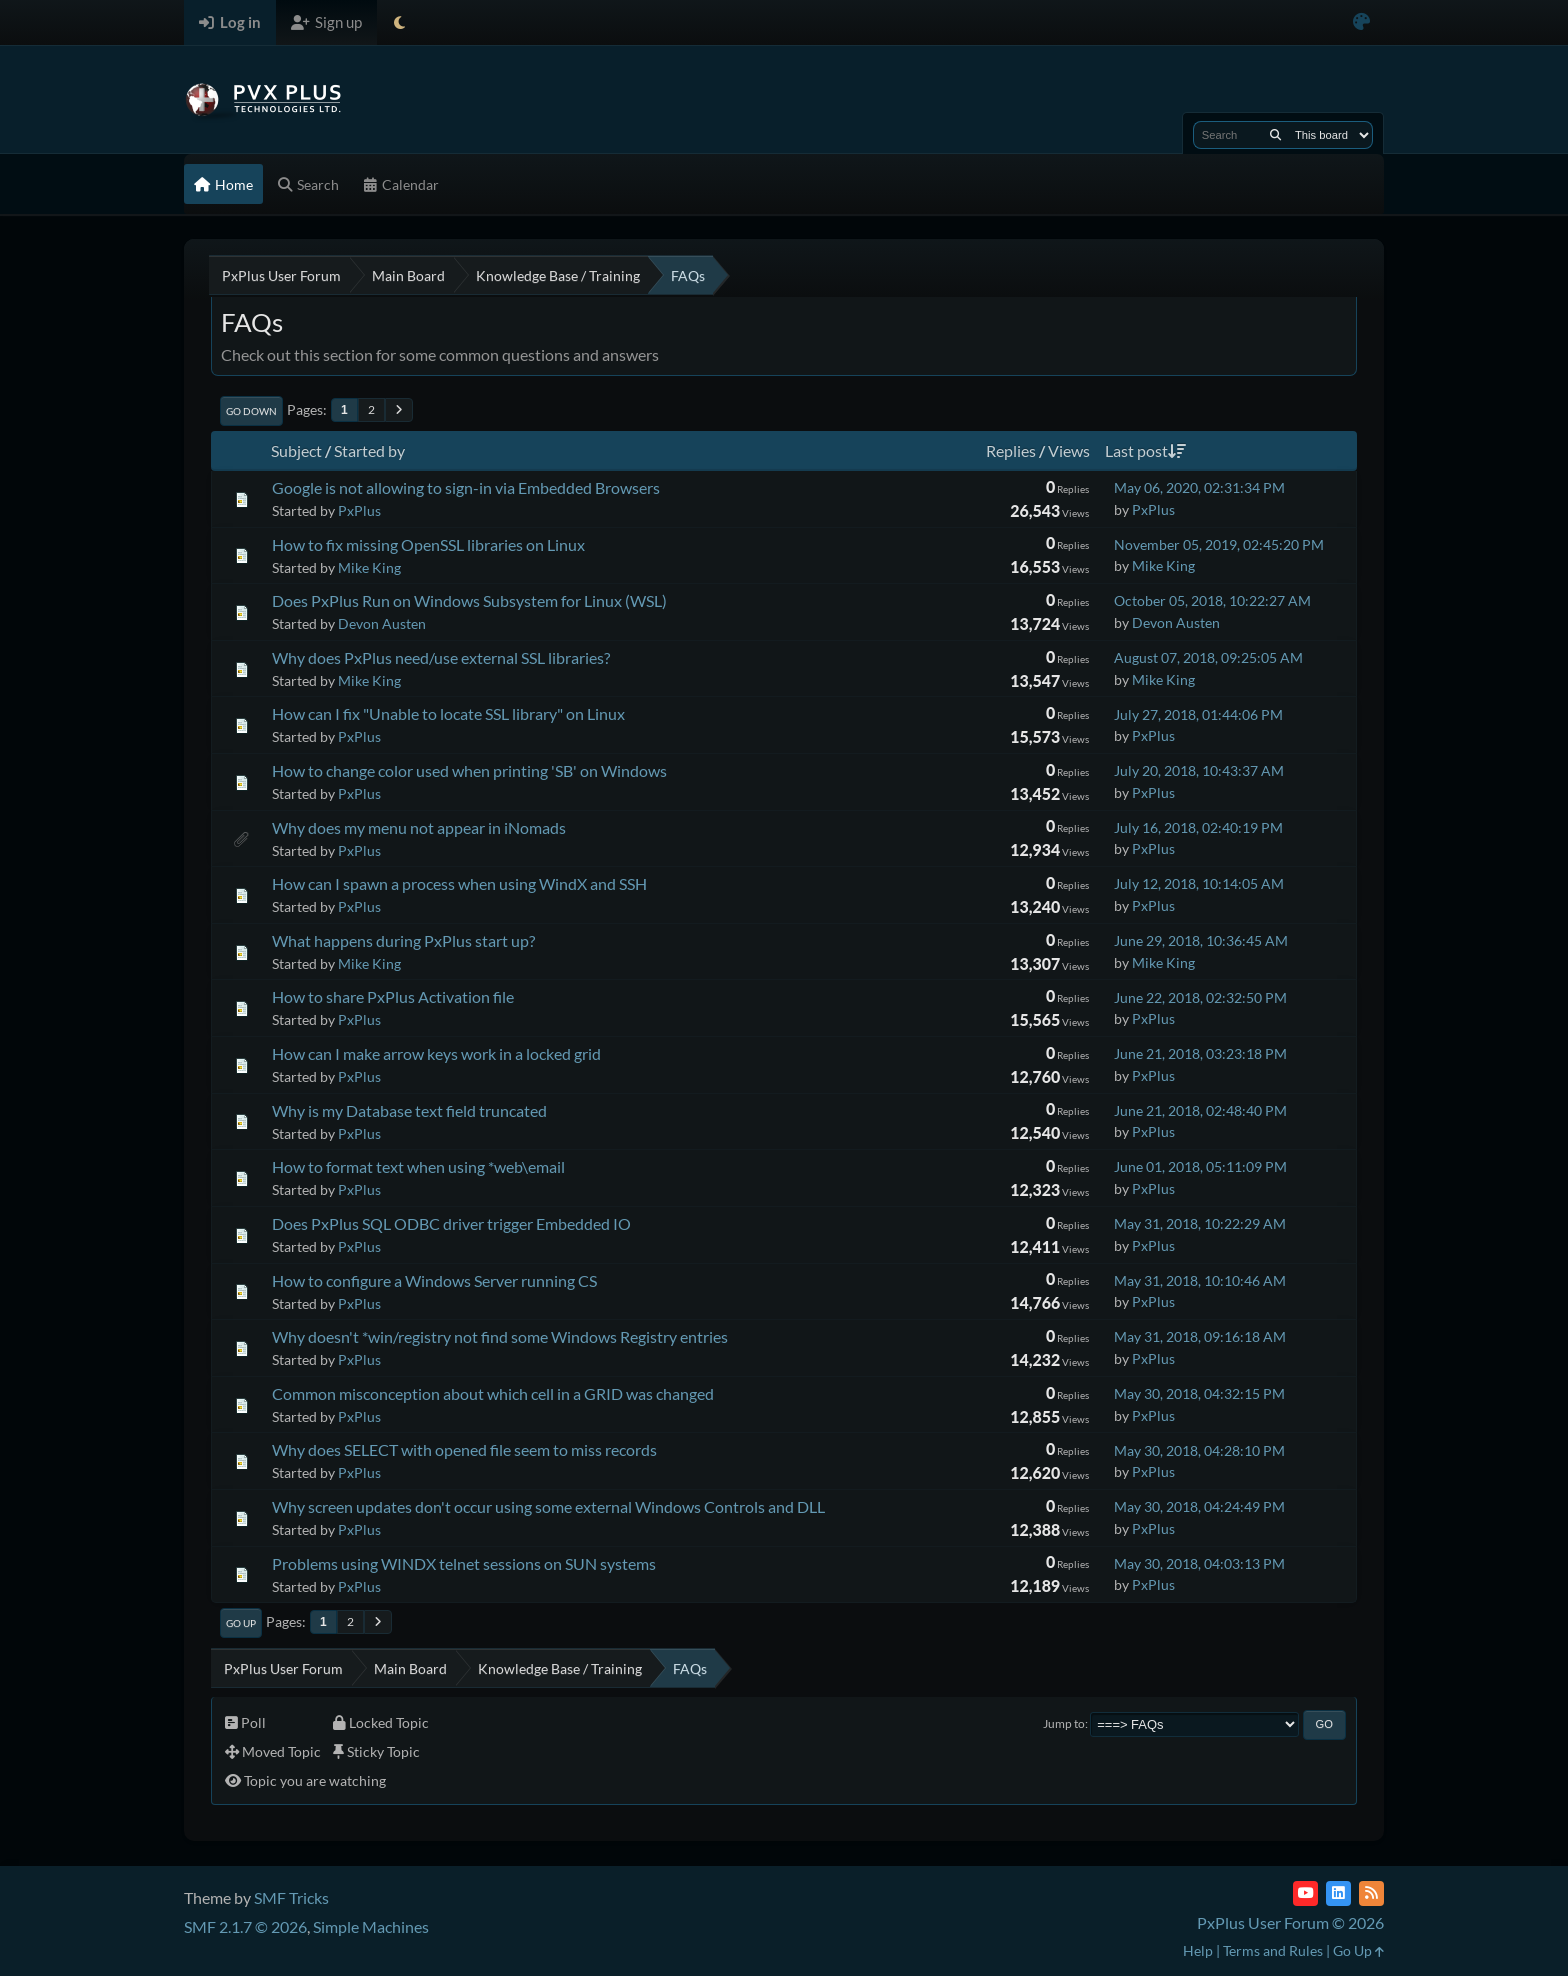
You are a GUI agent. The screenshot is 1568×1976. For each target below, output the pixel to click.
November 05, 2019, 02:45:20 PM (1219, 544)
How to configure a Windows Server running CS (434, 1280)
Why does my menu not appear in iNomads (419, 827)
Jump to (1064, 1723)
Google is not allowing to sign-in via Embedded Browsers (466, 487)
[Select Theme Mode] (399, 22)
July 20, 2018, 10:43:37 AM (1199, 770)
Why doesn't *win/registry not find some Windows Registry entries (500, 1336)
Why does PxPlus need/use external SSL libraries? (441, 657)
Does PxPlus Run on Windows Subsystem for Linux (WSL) (469, 600)
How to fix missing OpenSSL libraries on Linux (428, 544)
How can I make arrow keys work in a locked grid (436, 1053)
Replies (1011, 450)
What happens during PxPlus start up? (403, 940)
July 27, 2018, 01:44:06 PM (1198, 714)
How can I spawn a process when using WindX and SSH (459, 883)
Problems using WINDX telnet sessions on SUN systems (464, 1563)
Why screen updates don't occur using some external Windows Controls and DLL (548, 1506)
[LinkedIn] (1338, 1893)
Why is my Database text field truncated (409, 1110)
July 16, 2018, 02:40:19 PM (1198, 827)
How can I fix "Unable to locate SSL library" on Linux (448, 713)
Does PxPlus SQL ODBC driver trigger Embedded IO (451, 1223)
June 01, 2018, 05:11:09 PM (1200, 1166)
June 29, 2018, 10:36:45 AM (1201, 940)
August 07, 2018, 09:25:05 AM (1208, 657)
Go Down (251, 411)
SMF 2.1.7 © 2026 (245, 1926)
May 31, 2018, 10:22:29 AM (1200, 1223)
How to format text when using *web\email (418, 1166)
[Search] (1275, 135)
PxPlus (359, 510)
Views (1069, 450)
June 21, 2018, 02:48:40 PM (1200, 1110)
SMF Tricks (291, 1897)
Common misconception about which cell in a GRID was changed (493, 1393)
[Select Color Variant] (1361, 22)
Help (1198, 1950)
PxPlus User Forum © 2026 (1290, 1922)
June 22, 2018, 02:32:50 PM (1200, 997)
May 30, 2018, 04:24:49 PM (1199, 1506)
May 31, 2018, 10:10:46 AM (1200, 1280)
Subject (296, 450)
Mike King (369, 567)
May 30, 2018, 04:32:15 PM (1199, 1393)
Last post (1145, 450)
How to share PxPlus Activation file (393, 996)
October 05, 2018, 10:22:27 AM (1212, 600)
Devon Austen (382, 623)
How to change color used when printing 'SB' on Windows (469, 770)
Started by (369, 450)
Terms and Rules (1273, 1950)
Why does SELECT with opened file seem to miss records (464, 1449)
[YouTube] (1305, 1893)
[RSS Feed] (1371, 1893)
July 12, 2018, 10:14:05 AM (1199, 883)
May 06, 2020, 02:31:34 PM (1199, 487)
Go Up (241, 1623)
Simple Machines (371, 1926)
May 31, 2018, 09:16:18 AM (1200, 1336)
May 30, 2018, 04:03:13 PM (1199, 1563)
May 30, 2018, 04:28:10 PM (1199, 1450)
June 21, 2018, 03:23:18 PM (1200, 1053)
